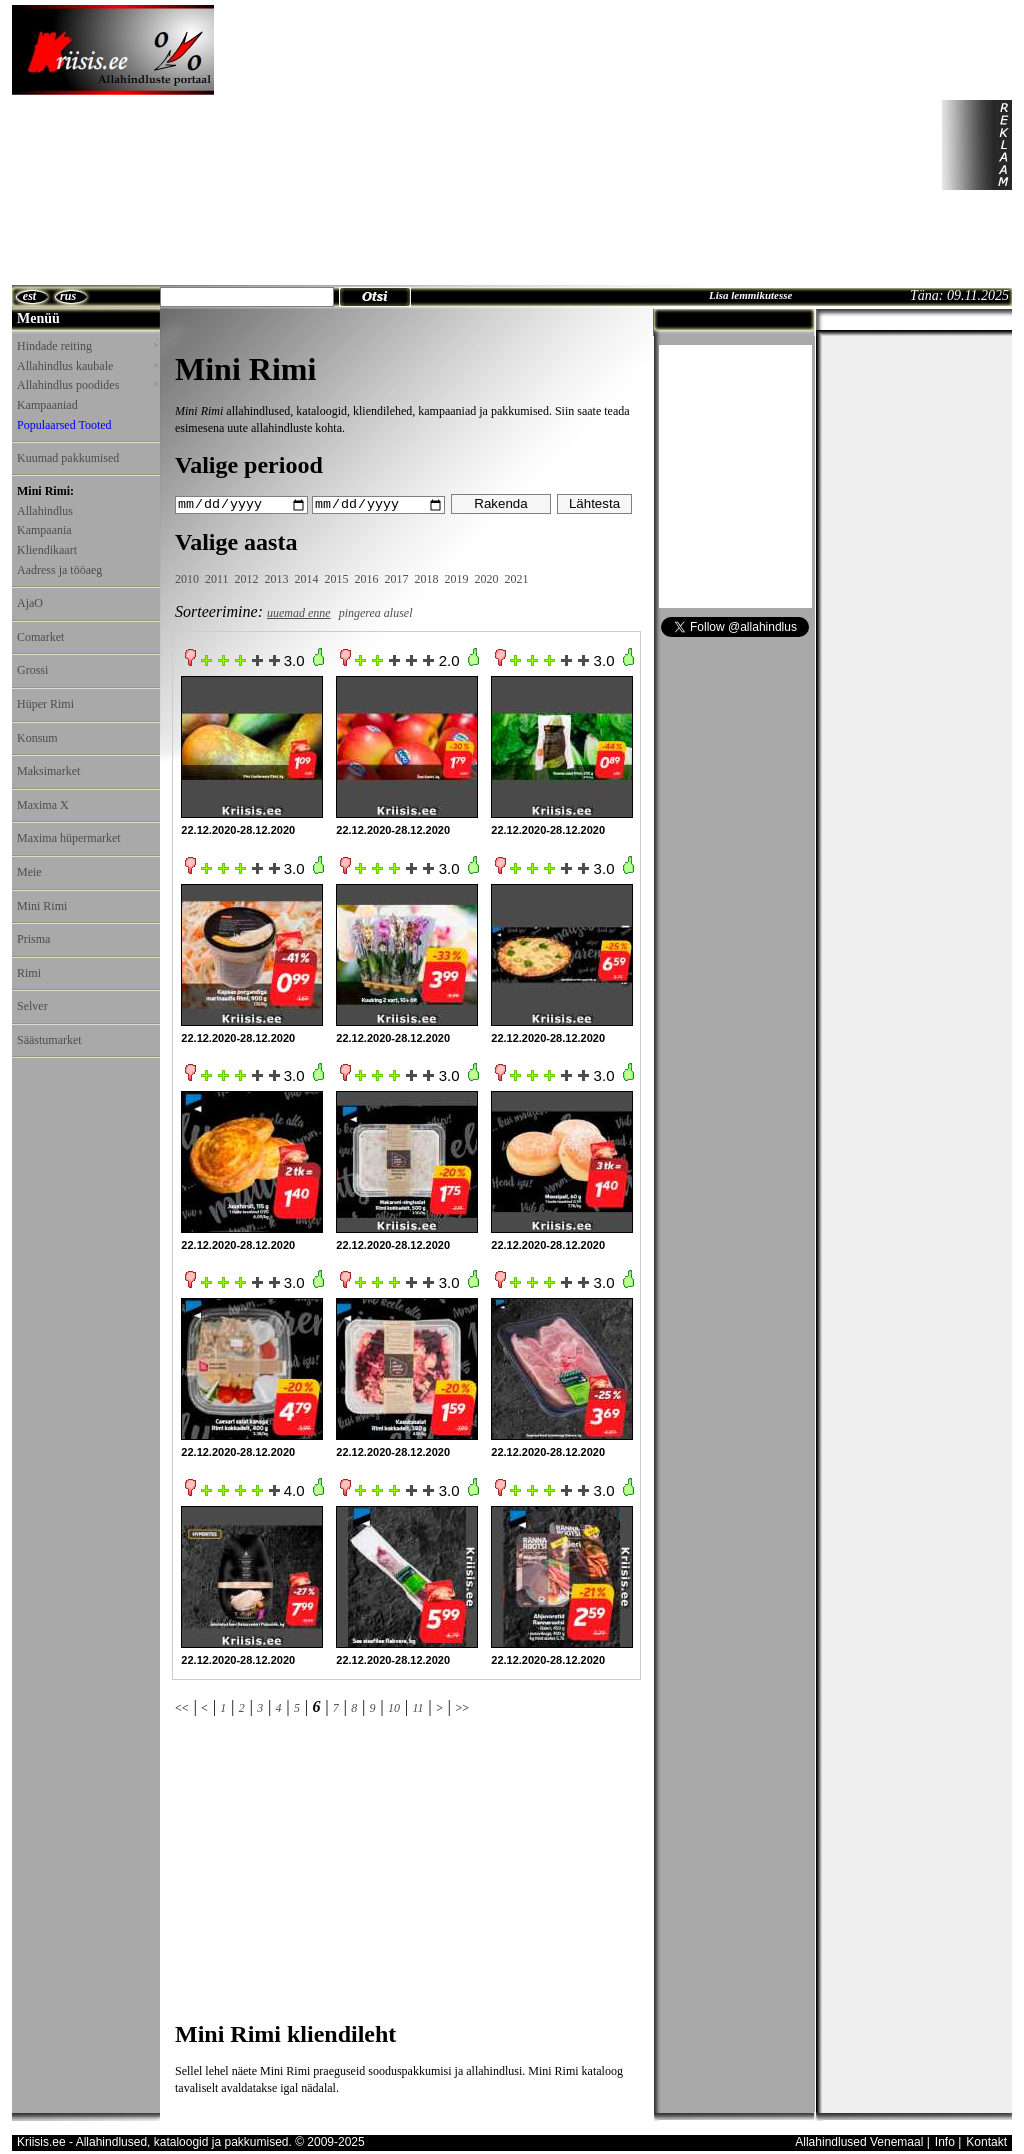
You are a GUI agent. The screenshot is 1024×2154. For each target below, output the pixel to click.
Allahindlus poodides (87, 385)
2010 (187, 579)
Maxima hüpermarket (69, 838)
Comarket (40, 637)
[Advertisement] (405, 145)
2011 (217, 579)
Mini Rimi (42, 906)
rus (68, 296)
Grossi (32, 670)
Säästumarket (49, 1040)
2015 (337, 579)
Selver (32, 1006)
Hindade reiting (87, 346)
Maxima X (43, 805)
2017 (397, 579)
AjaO (30, 603)
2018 (427, 579)
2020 (487, 579)
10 (394, 1707)
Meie (29, 872)
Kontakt (986, 2141)
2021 (517, 579)
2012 (247, 579)
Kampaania (44, 530)
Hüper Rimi (45, 704)
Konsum (37, 738)
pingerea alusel (376, 612)
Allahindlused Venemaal (859, 2141)
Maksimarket (48, 771)
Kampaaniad (47, 405)
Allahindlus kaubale (87, 366)
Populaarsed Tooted (64, 425)
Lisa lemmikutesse (750, 295)
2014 (307, 579)
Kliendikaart (47, 550)
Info (945, 2141)
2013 (277, 579)
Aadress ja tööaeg (59, 570)
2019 (457, 579)
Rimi (29, 973)
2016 (367, 579)
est (29, 296)
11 (417, 1707)
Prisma (33, 939)
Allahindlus (45, 511)
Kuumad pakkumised (68, 458)
